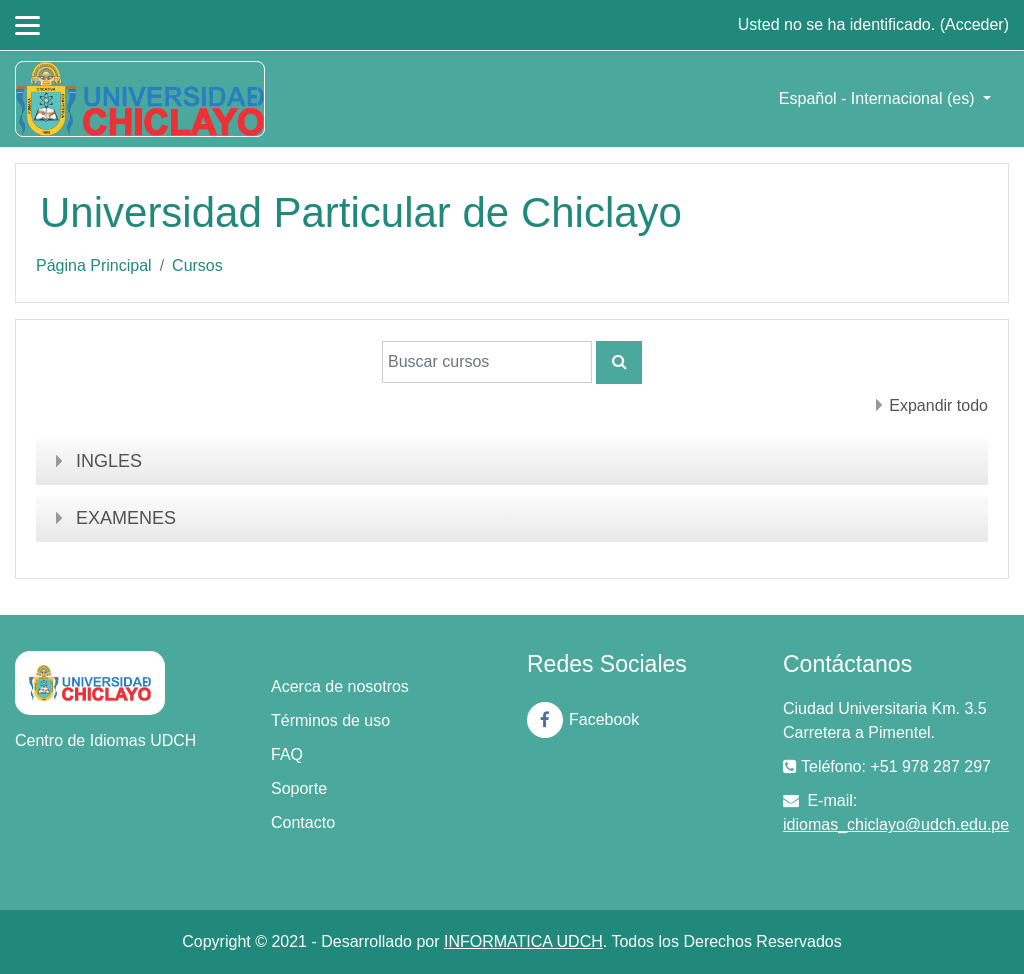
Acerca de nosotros (340, 686)
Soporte (299, 788)
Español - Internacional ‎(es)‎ (879, 98)
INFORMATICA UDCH (523, 941)
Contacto (303, 822)
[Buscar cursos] (487, 362)
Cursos (197, 265)
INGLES (109, 461)
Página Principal (94, 265)
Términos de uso (330, 720)
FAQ (287, 754)
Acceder (974, 24)
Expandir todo (938, 405)
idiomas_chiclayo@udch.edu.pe (896, 824)
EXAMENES (126, 518)
